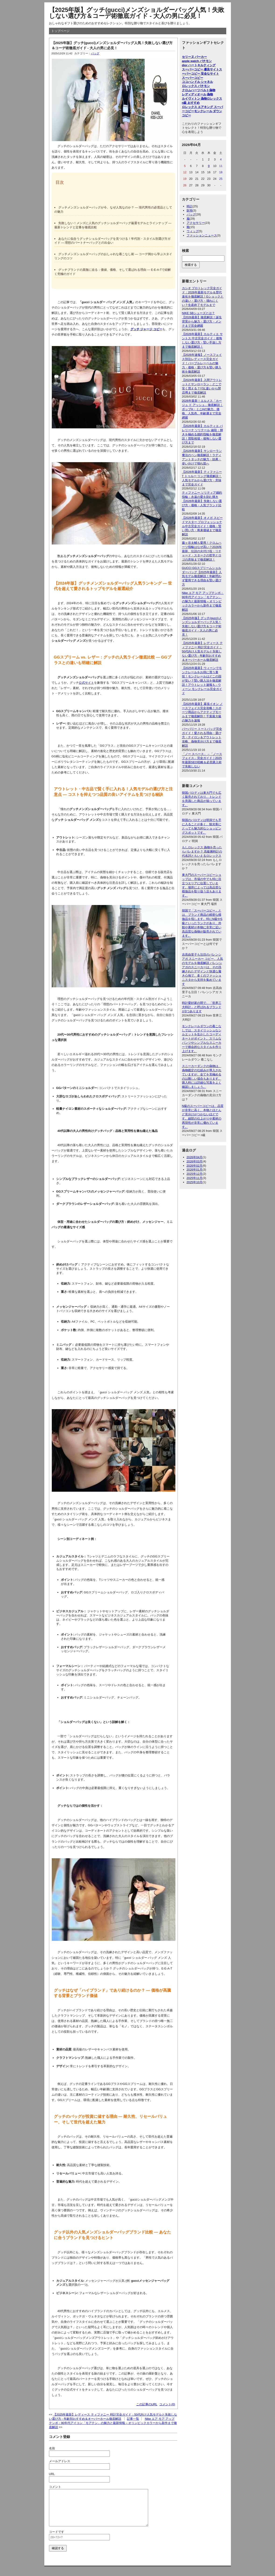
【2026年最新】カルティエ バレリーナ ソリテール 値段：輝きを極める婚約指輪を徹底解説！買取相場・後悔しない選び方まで (202, 434)
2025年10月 (195, 1182)
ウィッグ (193, 231)
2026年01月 (195, 1169)
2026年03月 (195, 1161)
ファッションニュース (202, 235)
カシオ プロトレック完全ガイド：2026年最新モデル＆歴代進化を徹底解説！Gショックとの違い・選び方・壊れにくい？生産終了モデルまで (203, 296)
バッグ (95, 53)
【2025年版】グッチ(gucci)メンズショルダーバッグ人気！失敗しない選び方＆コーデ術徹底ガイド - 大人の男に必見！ (136, 13)
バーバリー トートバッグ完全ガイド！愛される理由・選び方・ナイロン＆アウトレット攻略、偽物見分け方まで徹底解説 (202, 737)
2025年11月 (195, 1178)
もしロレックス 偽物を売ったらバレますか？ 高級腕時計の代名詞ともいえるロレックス (202, 851)
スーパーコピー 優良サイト (200, 69)
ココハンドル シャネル (197, 81)
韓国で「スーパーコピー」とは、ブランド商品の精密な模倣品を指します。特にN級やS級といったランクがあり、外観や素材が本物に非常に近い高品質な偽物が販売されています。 (202, 923)
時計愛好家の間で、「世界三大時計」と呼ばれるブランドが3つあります (201, 1007)
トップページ (60, 31)
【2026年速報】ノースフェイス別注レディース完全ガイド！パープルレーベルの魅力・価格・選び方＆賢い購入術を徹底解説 (202, 363)
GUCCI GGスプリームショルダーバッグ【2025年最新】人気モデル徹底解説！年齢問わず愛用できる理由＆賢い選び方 (202, 576)
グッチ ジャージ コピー (146, 329)
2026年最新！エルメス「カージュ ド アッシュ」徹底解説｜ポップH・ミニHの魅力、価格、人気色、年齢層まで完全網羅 (202, 409)
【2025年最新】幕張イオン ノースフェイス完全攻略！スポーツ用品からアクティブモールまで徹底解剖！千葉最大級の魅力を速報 (202, 712)
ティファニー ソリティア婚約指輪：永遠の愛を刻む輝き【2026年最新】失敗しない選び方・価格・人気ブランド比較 (202, 501)
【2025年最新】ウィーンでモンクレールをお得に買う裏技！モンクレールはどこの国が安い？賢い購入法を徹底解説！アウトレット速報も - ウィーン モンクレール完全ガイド (202, 680)
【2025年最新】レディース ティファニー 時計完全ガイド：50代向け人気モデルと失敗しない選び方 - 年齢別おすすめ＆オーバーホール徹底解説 (202, 651)
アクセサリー (196, 223)
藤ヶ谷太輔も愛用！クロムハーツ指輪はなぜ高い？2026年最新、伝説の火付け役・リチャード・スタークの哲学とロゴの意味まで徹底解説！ (202, 551)
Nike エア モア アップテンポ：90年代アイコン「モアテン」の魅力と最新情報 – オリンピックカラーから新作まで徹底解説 (113, 2423)
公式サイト (86, 682)
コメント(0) (167, 2404)
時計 (190, 206)
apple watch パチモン (197, 61)
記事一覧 (133, 2418)
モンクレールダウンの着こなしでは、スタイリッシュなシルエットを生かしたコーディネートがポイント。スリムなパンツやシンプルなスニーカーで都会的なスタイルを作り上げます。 (201, 1038)
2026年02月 (195, 1165)
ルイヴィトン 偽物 (194, 98)
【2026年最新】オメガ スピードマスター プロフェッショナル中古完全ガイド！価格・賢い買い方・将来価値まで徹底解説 (202, 526)
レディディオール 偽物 (197, 94)
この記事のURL (146, 2404)
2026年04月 (195, 1157)
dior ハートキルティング (199, 65)
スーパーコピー (192, 78)
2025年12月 (195, 1173)
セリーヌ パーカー (194, 57)
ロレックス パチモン (196, 86)
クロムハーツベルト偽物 (198, 90)
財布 (190, 210)
